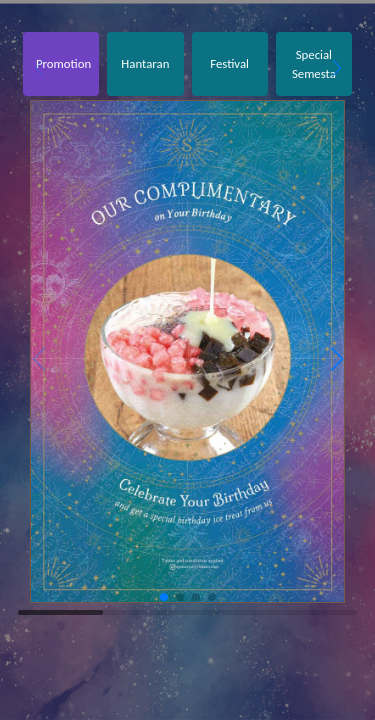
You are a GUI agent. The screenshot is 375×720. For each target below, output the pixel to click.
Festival (229, 63)
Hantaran (145, 63)
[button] (336, 68)
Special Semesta (314, 64)
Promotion (63, 63)
